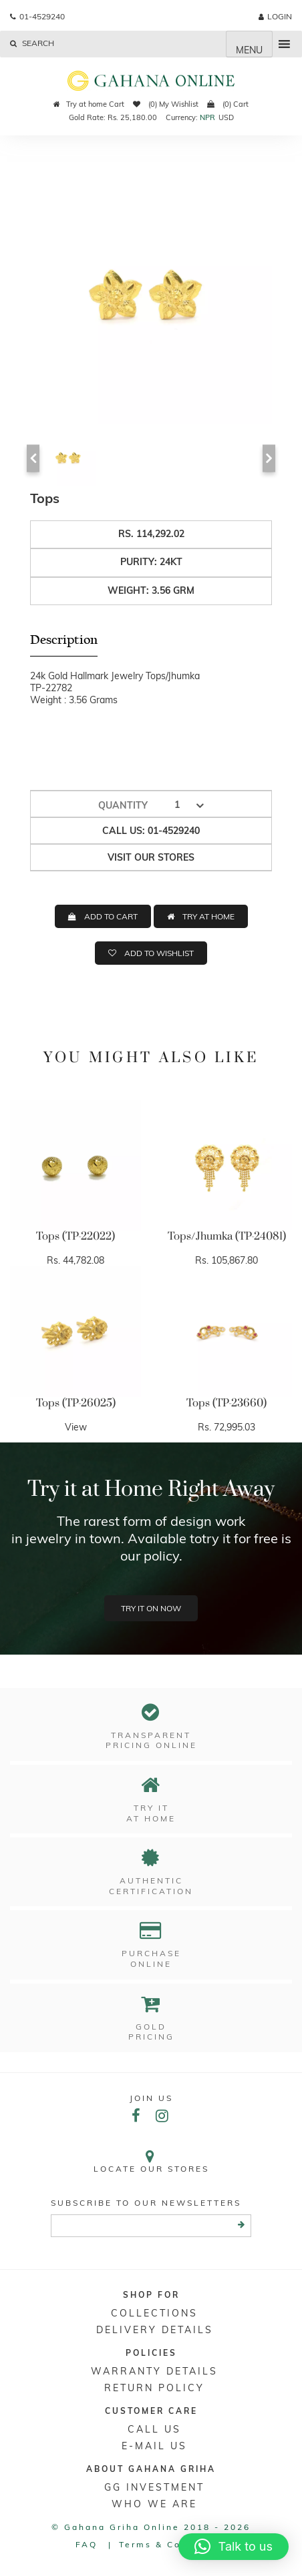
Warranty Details (154, 2371)
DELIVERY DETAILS (154, 2330)
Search (32, 43)
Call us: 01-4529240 (151, 831)
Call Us (154, 2429)
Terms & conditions (172, 2544)
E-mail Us (154, 2446)
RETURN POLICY (154, 2388)
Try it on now (151, 1608)
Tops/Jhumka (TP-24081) (227, 1236)
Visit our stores (151, 857)
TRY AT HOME (208, 916)
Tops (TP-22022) (75, 1236)
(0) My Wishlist (165, 104)
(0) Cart (228, 104)
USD (226, 117)
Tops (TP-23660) (226, 1403)
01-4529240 (37, 16)
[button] (233, 2546)
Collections (154, 2313)
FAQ (87, 2544)
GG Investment (154, 2487)
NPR (207, 117)
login (275, 16)
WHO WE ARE (154, 2504)
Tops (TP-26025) (76, 1403)
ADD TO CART (111, 916)
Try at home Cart (88, 104)
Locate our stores (151, 2161)
